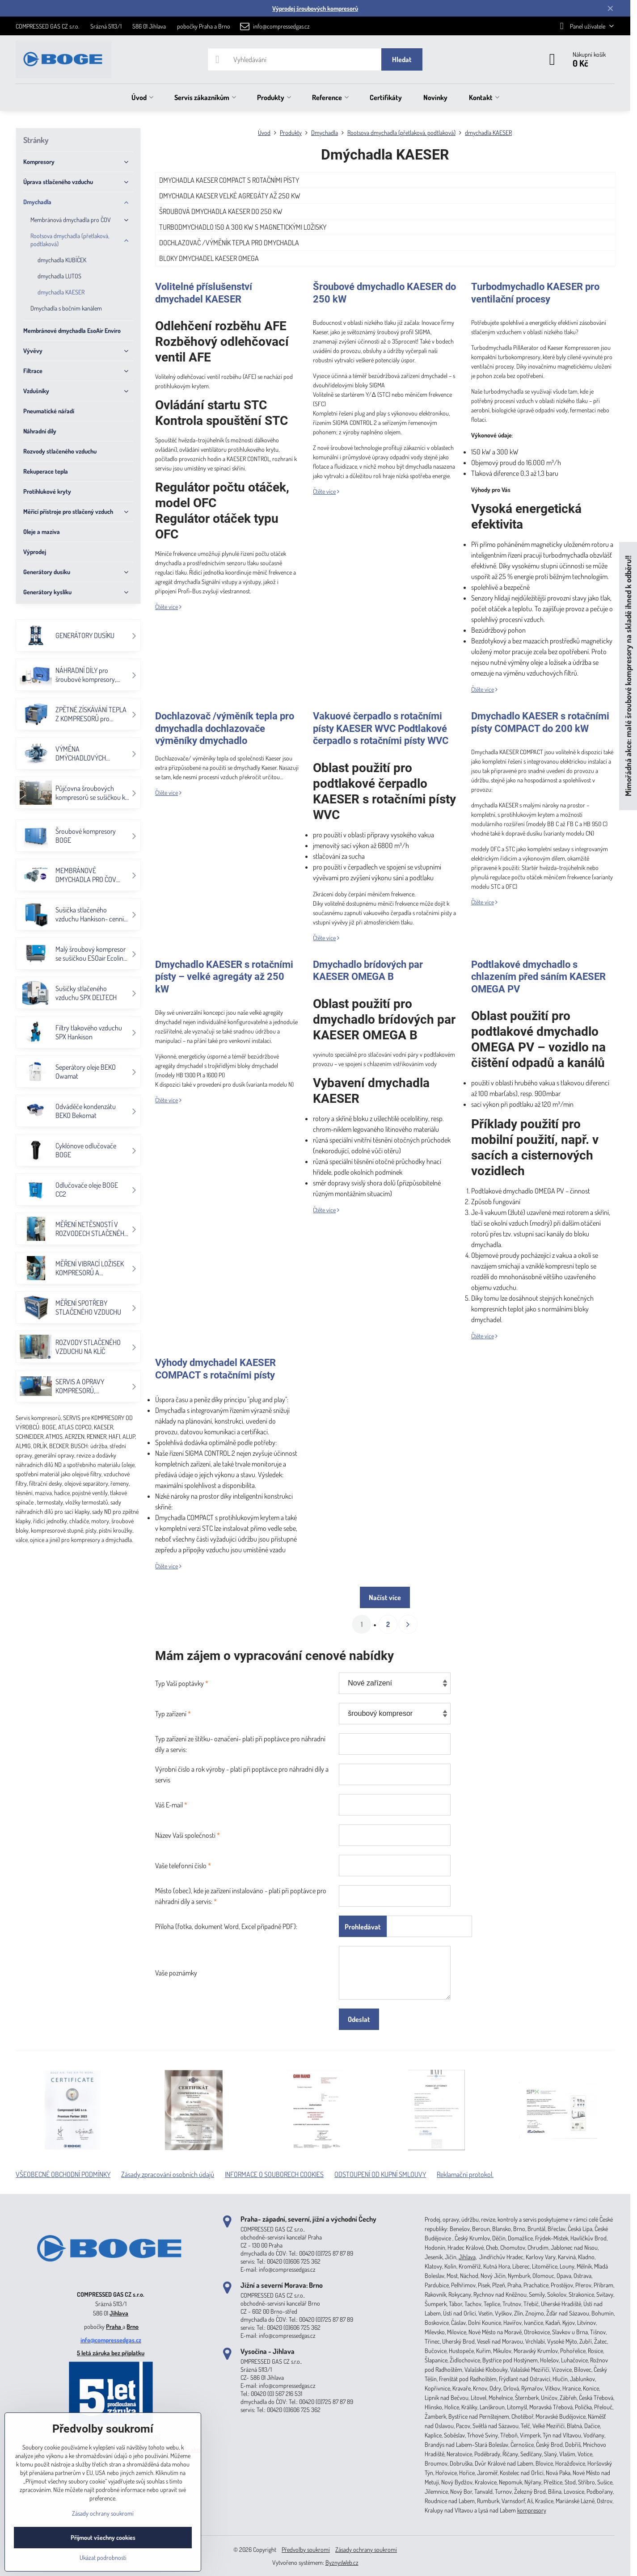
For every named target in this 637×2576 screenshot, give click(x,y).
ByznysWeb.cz (342, 2562)
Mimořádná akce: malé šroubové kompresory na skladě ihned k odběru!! (628, 676)
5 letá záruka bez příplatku (110, 2353)
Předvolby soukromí (306, 2549)
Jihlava (119, 2313)
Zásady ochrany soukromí (366, 2549)
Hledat (402, 59)
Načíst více (385, 1597)
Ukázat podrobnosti (103, 2557)
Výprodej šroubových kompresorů (315, 8)
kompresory (531, 2510)
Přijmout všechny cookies (103, 2537)
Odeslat (359, 2019)
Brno (133, 2326)
